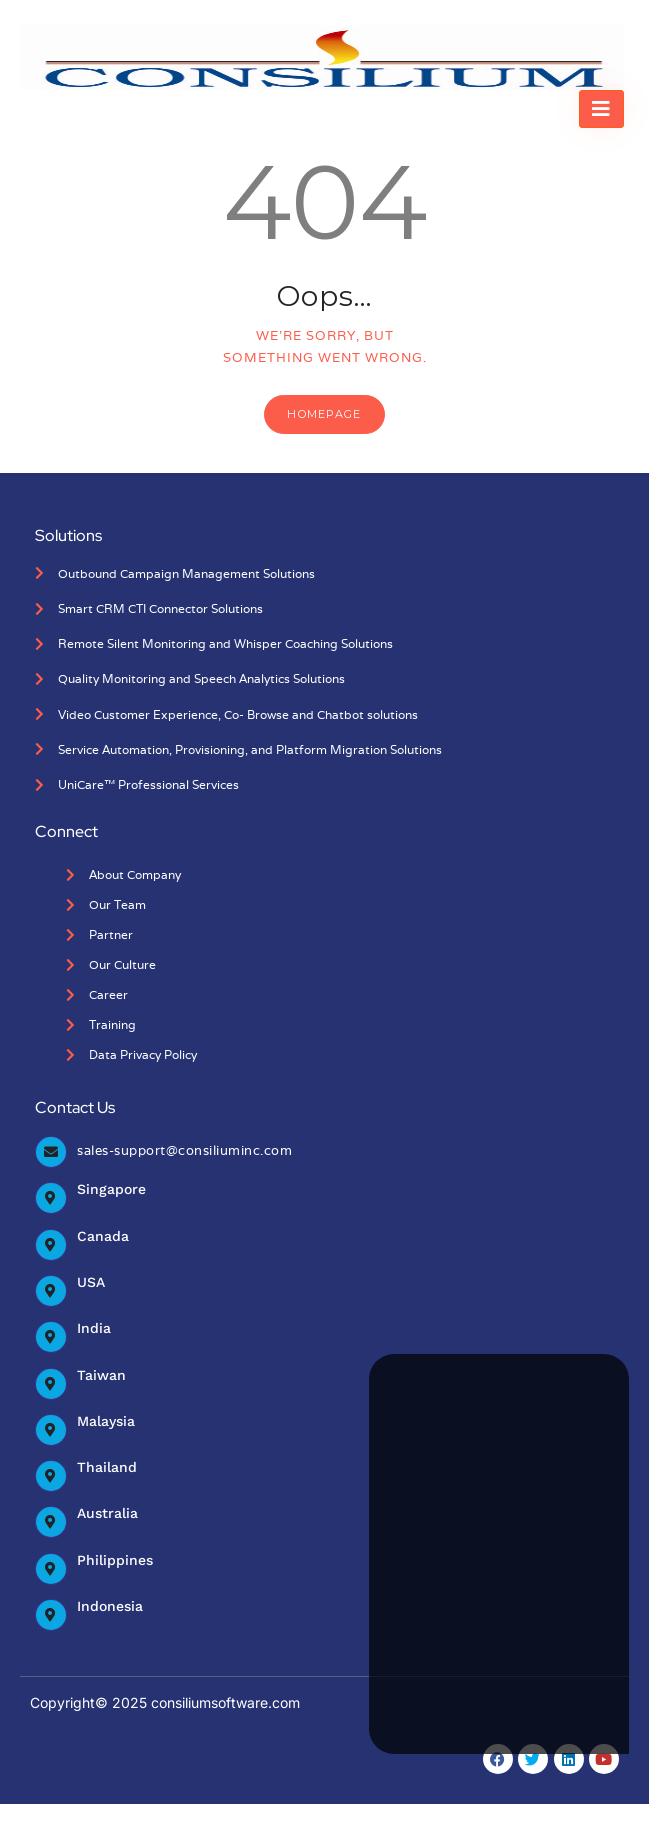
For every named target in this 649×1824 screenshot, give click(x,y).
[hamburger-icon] (601, 109)
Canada (103, 1236)
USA (91, 1282)
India (94, 1328)
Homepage (324, 414)
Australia (107, 1513)
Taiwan (101, 1375)
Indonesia (110, 1606)
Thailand (107, 1467)
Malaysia (106, 1421)
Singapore (111, 1189)
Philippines (115, 1560)
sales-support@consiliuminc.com (184, 1150)
